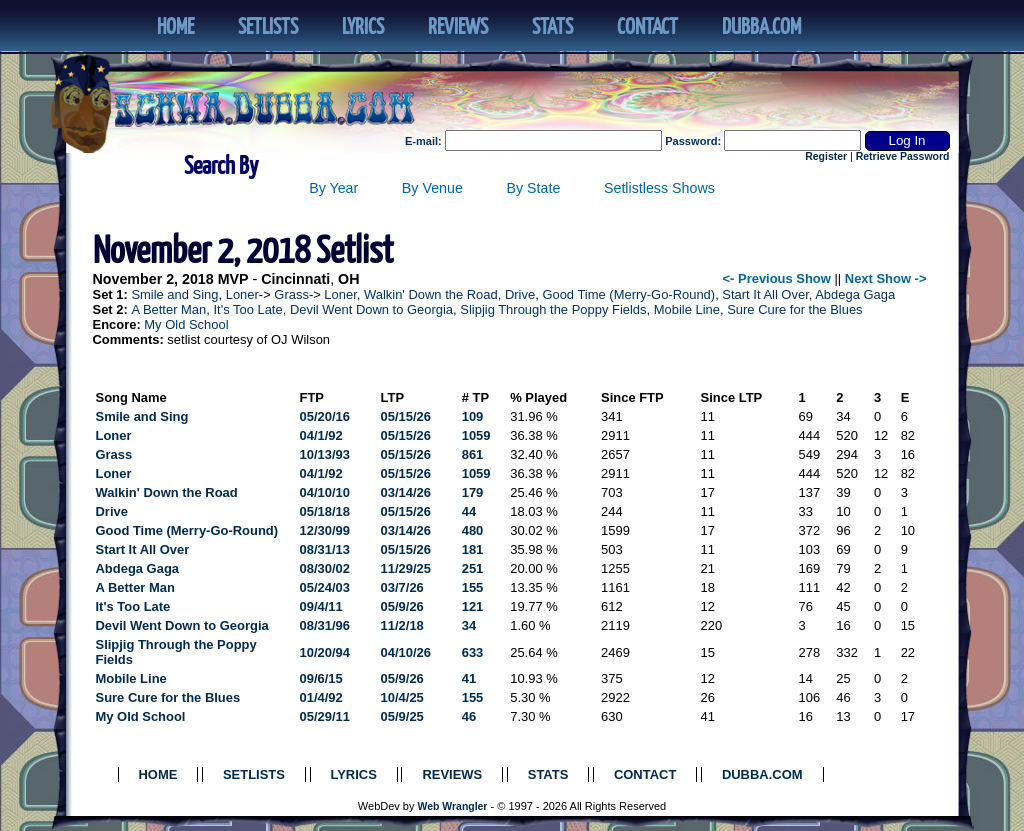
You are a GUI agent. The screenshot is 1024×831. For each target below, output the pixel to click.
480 (473, 530)
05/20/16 (325, 416)
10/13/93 (325, 454)
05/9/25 (402, 716)
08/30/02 (325, 568)
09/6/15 (321, 678)
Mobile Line (687, 309)
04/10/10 (325, 492)
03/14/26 (406, 492)
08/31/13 (325, 549)
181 (473, 549)
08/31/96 (325, 625)
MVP (233, 279)
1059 (476, 435)
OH (348, 279)
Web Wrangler (453, 806)
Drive (520, 294)
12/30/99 (325, 530)
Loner (242, 294)
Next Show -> (886, 278)
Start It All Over (765, 294)
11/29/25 (406, 568)
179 (473, 492)
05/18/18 (325, 511)
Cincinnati (295, 279)
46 (469, 716)
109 (473, 416)
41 (469, 678)
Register (826, 156)
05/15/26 (406, 416)
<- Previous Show (777, 278)
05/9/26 (402, 606)
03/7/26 (402, 587)
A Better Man (168, 309)
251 (473, 568)
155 (473, 587)
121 (473, 606)
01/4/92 (321, 697)
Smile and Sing (174, 294)
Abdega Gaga (855, 294)
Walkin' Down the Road (431, 294)
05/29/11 (325, 716)
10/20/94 (325, 652)
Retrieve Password (903, 156)
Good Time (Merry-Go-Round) (628, 294)
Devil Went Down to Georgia (371, 309)
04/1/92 (321, 435)
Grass (291, 294)
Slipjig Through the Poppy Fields (553, 309)
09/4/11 (321, 606)
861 (473, 454)
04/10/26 (406, 652)
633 (473, 652)
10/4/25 (402, 697)
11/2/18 (402, 625)
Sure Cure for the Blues (794, 309)
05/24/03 (325, 587)
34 (469, 625)
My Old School (186, 324)
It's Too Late (247, 309)
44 (469, 511)
